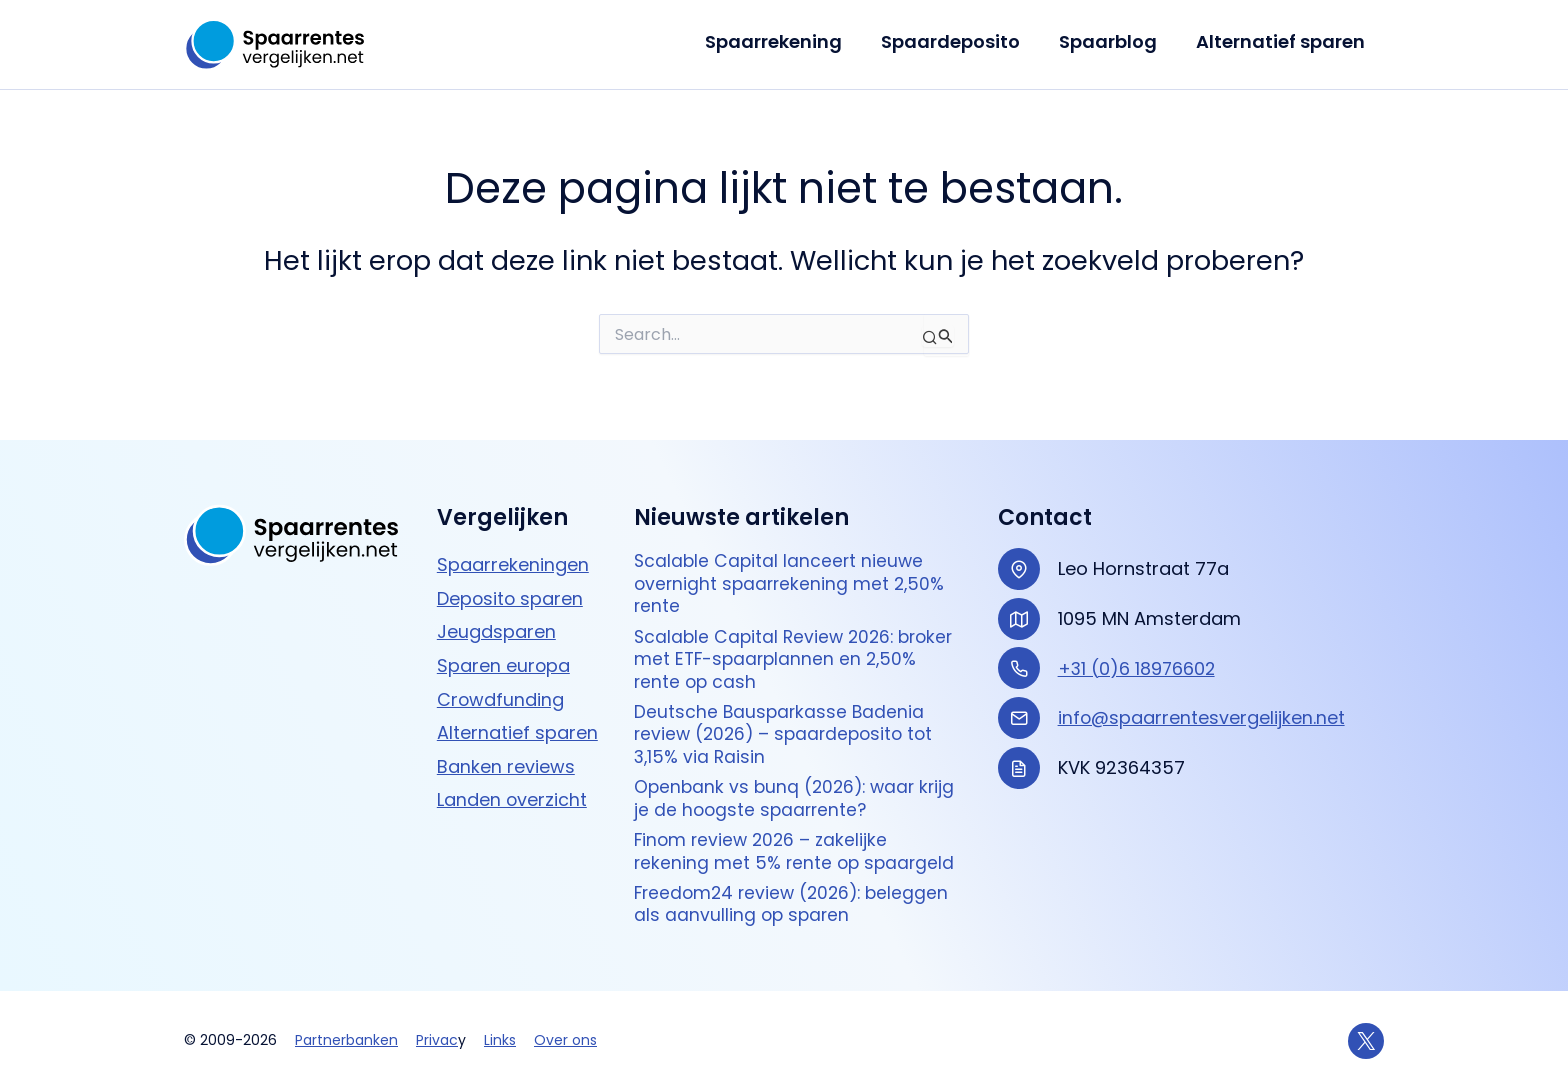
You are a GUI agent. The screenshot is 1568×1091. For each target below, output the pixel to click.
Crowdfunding (501, 685)
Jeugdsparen (496, 618)
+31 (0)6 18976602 (1138, 655)
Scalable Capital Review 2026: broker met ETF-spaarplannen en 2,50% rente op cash (799, 650)
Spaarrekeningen (513, 551)
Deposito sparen (511, 585)
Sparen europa (504, 652)
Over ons (565, 1040)
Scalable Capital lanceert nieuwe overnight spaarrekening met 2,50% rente (792, 572)
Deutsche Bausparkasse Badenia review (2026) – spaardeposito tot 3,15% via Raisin (788, 728)
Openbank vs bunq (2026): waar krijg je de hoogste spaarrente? (799, 794)
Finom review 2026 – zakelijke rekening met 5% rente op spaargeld (797, 849)
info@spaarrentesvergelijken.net (1202, 704)
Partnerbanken (346, 1040)
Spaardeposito (957, 41)
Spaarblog (1112, 41)
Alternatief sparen (1281, 41)
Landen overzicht (512, 786)
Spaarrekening (783, 41)
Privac (437, 1040)
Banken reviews (506, 753)
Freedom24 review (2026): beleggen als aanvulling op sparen (796, 903)
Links (500, 1040)
